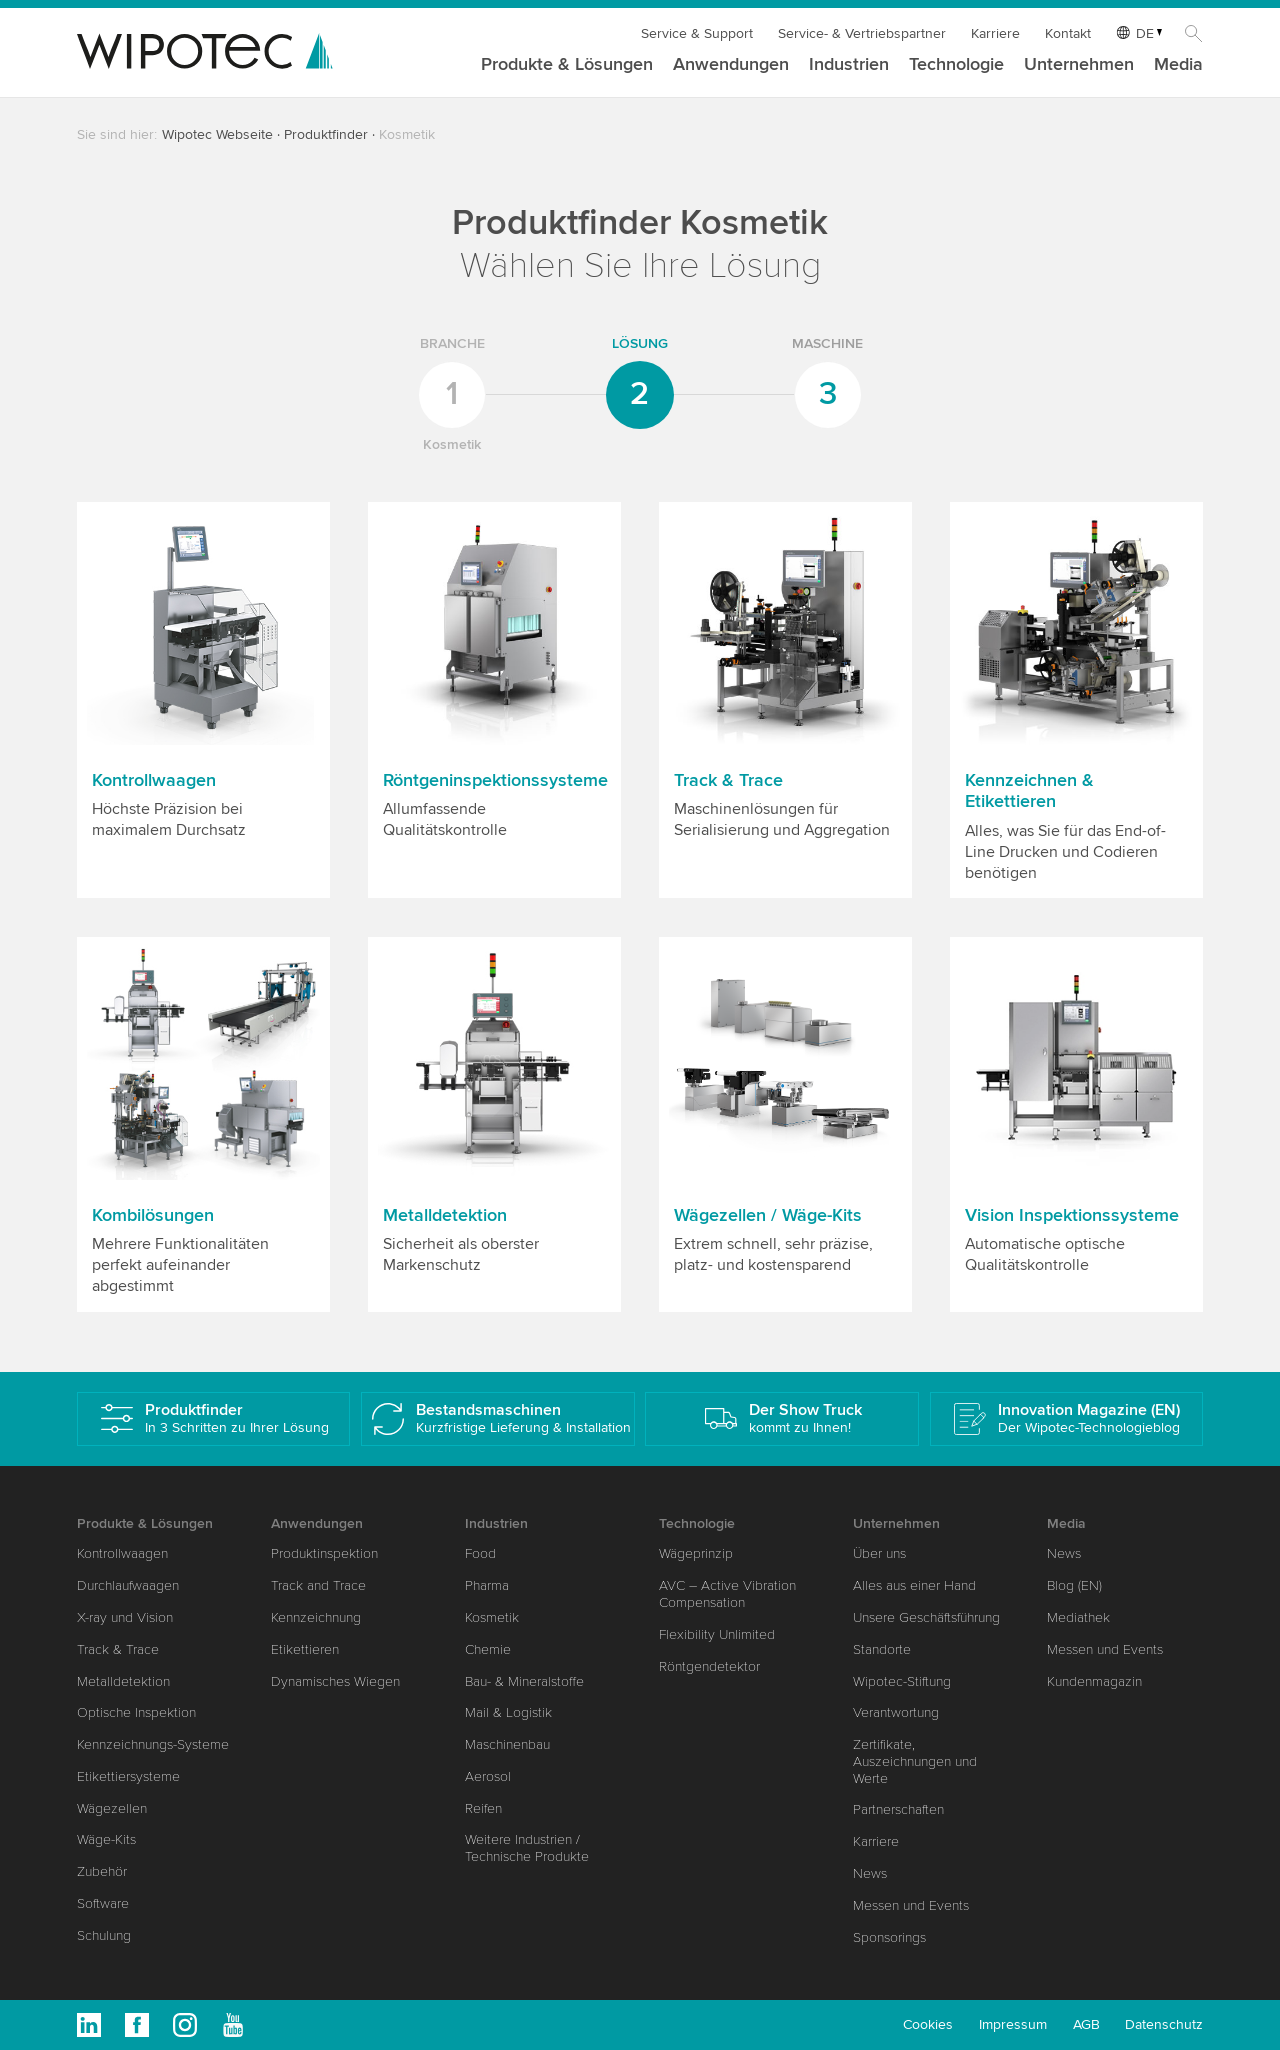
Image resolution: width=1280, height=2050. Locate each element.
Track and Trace (318, 1585)
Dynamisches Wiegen (335, 1681)
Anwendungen (731, 65)
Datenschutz (1164, 2024)
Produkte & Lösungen (567, 65)
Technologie (956, 65)
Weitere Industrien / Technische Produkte (527, 1848)
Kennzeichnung (316, 1617)
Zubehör (102, 1871)
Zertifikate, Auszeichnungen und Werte (915, 1761)
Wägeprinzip (696, 1553)
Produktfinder (326, 134)
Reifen (483, 1808)
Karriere (995, 33)
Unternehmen (1079, 65)
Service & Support (697, 33)
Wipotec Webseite (217, 134)
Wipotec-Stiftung (902, 1681)
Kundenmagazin (1094, 1681)
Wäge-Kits (106, 1839)
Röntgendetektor (709, 1666)
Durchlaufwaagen (128, 1585)
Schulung (104, 1935)
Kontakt (1068, 33)
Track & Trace (118, 1649)
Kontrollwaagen (122, 1553)
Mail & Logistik (508, 1712)
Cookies (928, 2024)
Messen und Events (911, 1905)
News (870, 1873)
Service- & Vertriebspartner (862, 33)
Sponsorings (889, 1937)
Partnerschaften (898, 1809)
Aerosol (488, 1776)
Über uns (879, 1553)
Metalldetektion (123, 1681)
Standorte (882, 1649)
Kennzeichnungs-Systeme (153, 1744)
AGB (1086, 2024)
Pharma (487, 1585)
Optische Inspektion (136, 1712)
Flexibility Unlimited (717, 1634)
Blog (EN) (1074, 1585)
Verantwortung (896, 1712)
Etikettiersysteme (128, 1776)
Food (480, 1553)
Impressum (1013, 2024)
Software (103, 1903)
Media (1178, 65)
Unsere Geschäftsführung (926, 1617)
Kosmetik (492, 1617)
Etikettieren (305, 1649)
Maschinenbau (507, 1744)
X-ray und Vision (125, 1617)
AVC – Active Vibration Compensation (727, 1594)
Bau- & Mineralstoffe (524, 1681)
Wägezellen (112, 1808)
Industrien (849, 65)
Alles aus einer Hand (914, 1585)
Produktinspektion (324, 1553)
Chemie (488, 1649)
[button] (203, 700)
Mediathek (1078, 1617)
